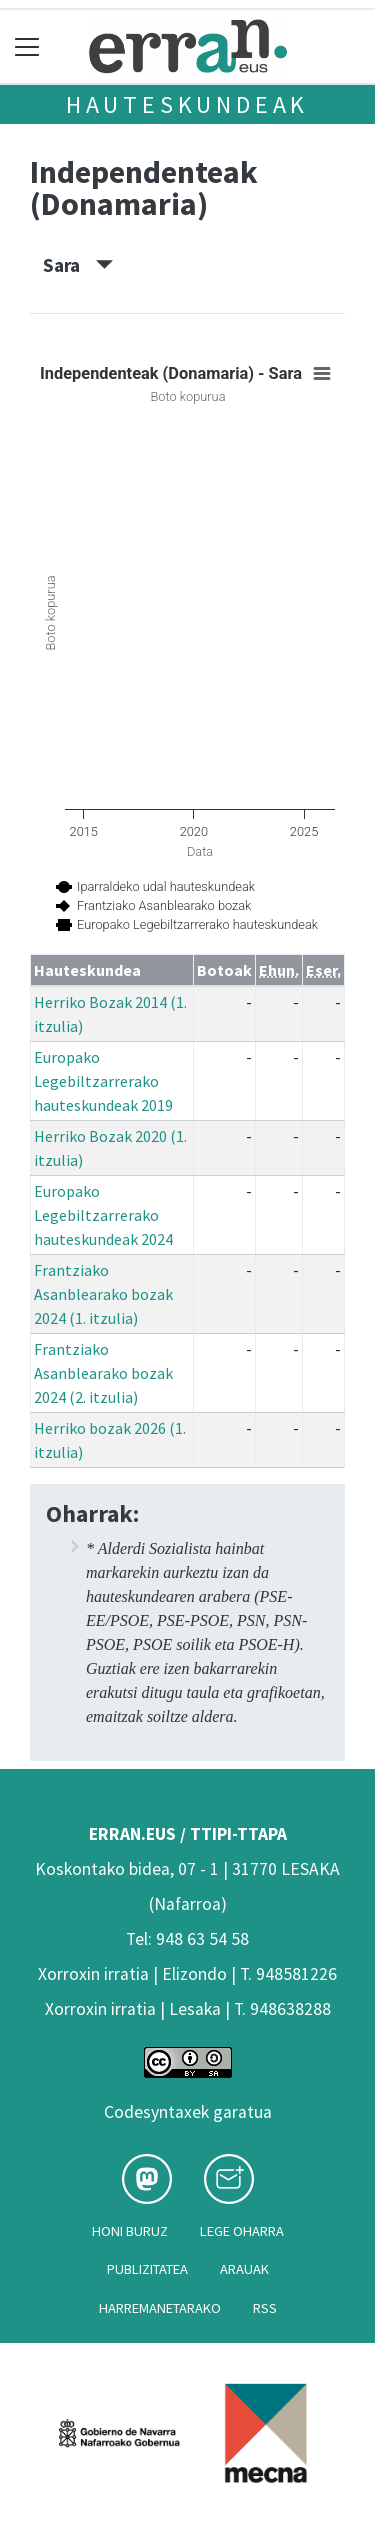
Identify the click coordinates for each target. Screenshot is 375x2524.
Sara (78, 265)
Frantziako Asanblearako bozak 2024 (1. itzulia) (103, 1294)
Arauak (244, 2269)
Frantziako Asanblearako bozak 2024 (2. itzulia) (103, 1373)
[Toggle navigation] (27, 46)
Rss (265, 2308)
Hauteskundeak (187, 104)
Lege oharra (242, 2231)
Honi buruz (130, 2231)
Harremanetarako (160, 2308)
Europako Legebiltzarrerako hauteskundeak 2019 (103, 1081)
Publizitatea (147, 2269)
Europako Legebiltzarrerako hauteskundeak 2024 (103, 1215)
